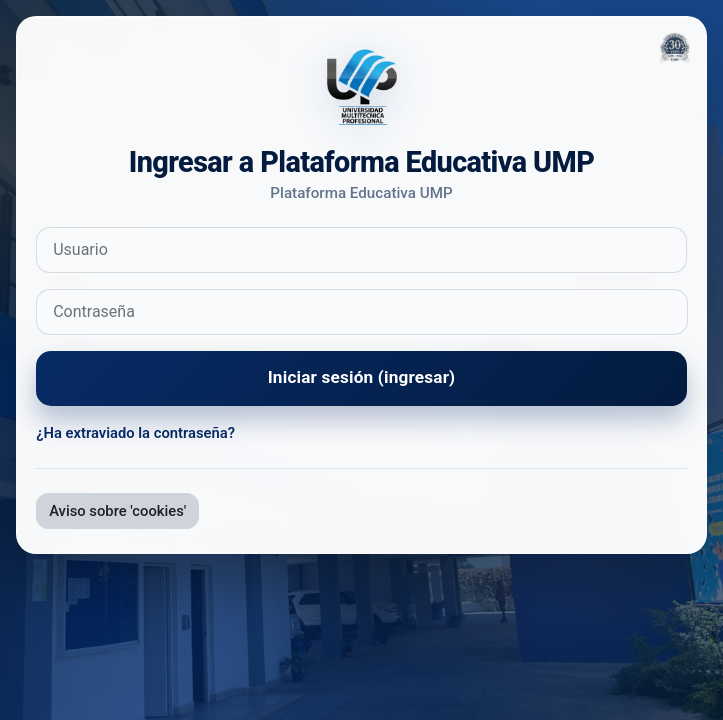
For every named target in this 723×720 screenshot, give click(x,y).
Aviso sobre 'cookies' (117, 511)
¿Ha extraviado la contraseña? (135, 433)
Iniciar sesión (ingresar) (362, 377)
